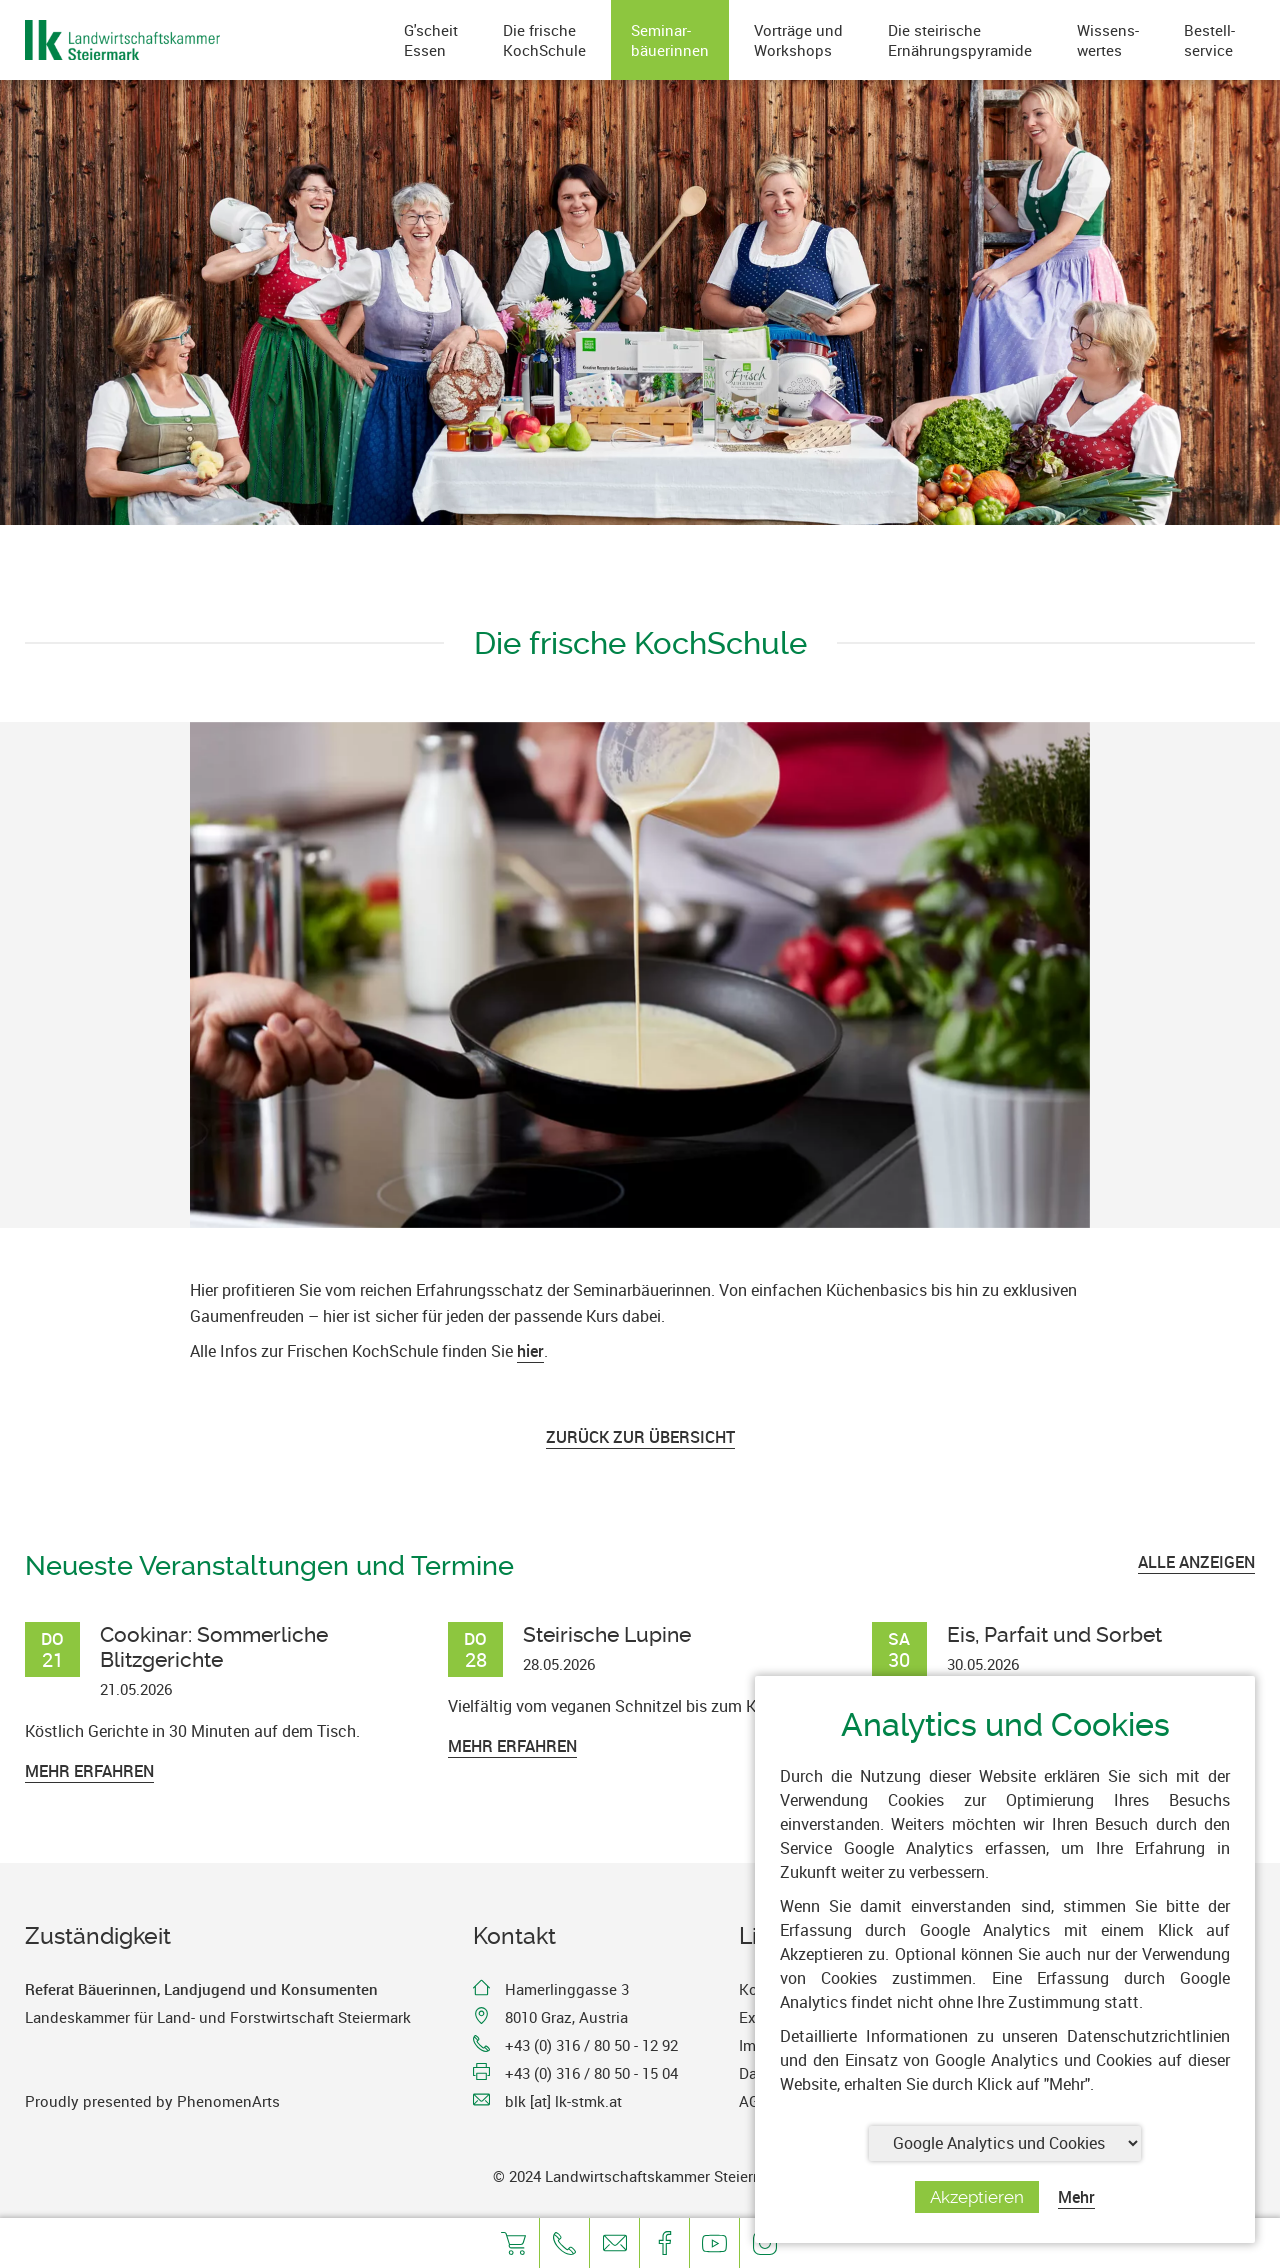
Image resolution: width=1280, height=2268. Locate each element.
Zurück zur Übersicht (640, 1437)
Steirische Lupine (607, 1634)
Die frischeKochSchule (544, 40)
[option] (640, 975)
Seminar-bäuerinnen (670, 40)
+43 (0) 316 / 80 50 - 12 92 (591, 2045)
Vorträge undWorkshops (798, 40)
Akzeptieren (977, 2197)
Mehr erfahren (89, 1771)
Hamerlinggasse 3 (567, 1989)
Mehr (1076, 2197)
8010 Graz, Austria (566, 2017)
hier (530, 1351)
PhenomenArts (228, 2101)
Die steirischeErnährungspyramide (960, 40)
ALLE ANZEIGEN (1196, 1562)
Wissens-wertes (1108, 40)
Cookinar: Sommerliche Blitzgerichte (214, 1647)
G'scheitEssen (431, 40)
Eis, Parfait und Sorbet (1054, 1634)
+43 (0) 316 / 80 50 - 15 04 (591, 2073)
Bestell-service (1209, 40)
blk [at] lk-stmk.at (563, 2101)
